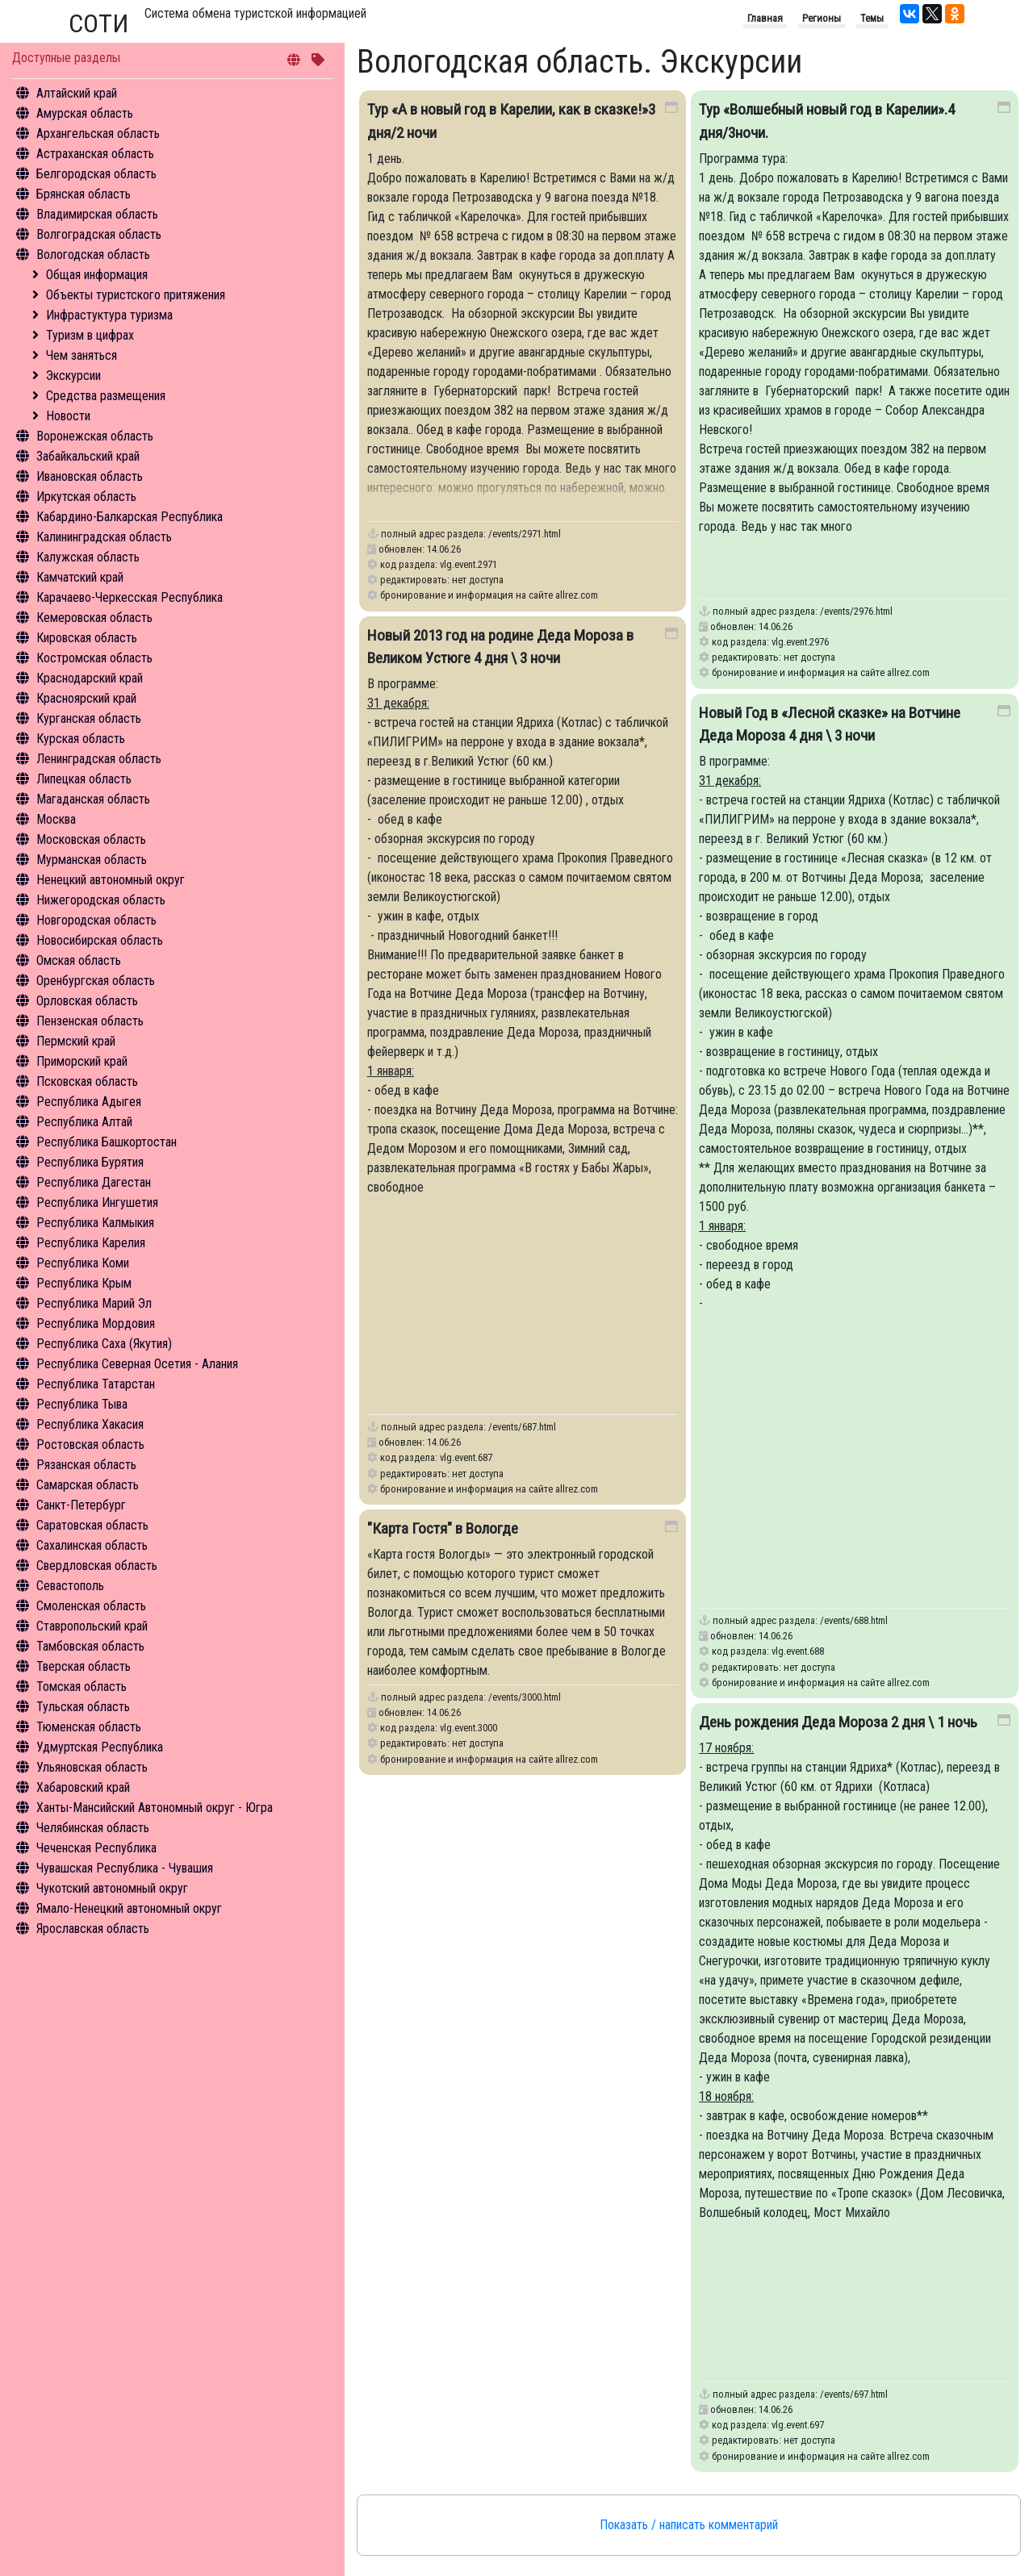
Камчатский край (79, 577)
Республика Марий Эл (94, 1303)
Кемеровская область (94, 617)
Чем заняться (81, 355)
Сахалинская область (92, 1545)
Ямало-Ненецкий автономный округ (129, 1908)
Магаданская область (93, 799)
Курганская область (88, 718)
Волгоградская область (98, 234)
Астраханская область (95, 153)
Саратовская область (92, 1525)
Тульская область (83, 1706)
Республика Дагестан (93, 1182)
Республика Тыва (82, 1404)
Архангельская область (98, 133)
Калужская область (88, 557)
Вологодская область (93, 254)
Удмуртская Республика (99, 1747)
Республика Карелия (90, 1242)
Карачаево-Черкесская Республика (129, 597)
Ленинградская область (98, 758)
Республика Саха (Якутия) (104, 1343)
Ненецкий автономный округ (110, 879)
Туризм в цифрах (90, 335)
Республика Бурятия (90, 1162)
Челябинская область (92, 1827)
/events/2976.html (856, 611)
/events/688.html (854, 1620)
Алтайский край (76, 93)
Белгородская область (96, 174)
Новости (68, 416)
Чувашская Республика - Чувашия (124, 1868)
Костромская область (94, 658)
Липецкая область (84, 779)
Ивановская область (89, 476)
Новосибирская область (99, 940)
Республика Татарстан (95, 1384)
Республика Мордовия (95, 1323)
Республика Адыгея (88, 1101)
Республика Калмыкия (95, 1222)
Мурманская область (91, 859)
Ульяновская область (92, 1767)
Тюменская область (88, 1727)
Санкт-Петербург (81, 1505)
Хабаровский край (83, 1787)
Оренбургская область (95, 980)
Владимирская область (97, 214)
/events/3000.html (524, 1697)
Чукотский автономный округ (112, 1888)
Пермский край (75, 1041)
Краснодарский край (89, 678)
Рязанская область (86, 1464)
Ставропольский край (92, 1626)
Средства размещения (105, 395)
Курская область (80, 738)
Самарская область (87, 1485)
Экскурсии (73, 375)
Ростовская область (90, 1444)
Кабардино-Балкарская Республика (129, 516)
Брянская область (83, 194)
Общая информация (97, 274)
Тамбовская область (90, 1646)
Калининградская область (104, 537)
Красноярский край (86, 698)
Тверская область (83, 1666)
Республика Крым (84, 1283)
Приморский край (82, 1061)
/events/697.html (854, 2394)
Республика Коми (82, 1263)
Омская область (78, 960)
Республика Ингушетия (97, 1202)
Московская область (91, 839)
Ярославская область (92, 1928)
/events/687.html (522, 1427)
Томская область (81, 1686)
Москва (56, 819)
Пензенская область (90, 1021)
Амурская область (84, 113)
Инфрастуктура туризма (109, 315)
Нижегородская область (100, 900)
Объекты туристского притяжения (135, 295)
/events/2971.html (524, 534)
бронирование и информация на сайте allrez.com (489, 595)
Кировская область (86, 637)
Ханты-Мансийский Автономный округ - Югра (154, 1807)
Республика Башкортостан (106, 1142)
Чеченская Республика (96, 1848)
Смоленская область (91, 1606)
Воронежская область (94, 436)
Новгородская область (96, 920)
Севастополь (70, 1585)
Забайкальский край (88, 456)
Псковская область (87, 1081)
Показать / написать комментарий (689, 2524)
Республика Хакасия (90, 1424)
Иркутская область (86, 496)
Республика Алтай (84, 1121)
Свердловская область (96, 1565)
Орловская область (87, 1000)
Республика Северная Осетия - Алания (137, 1364)
